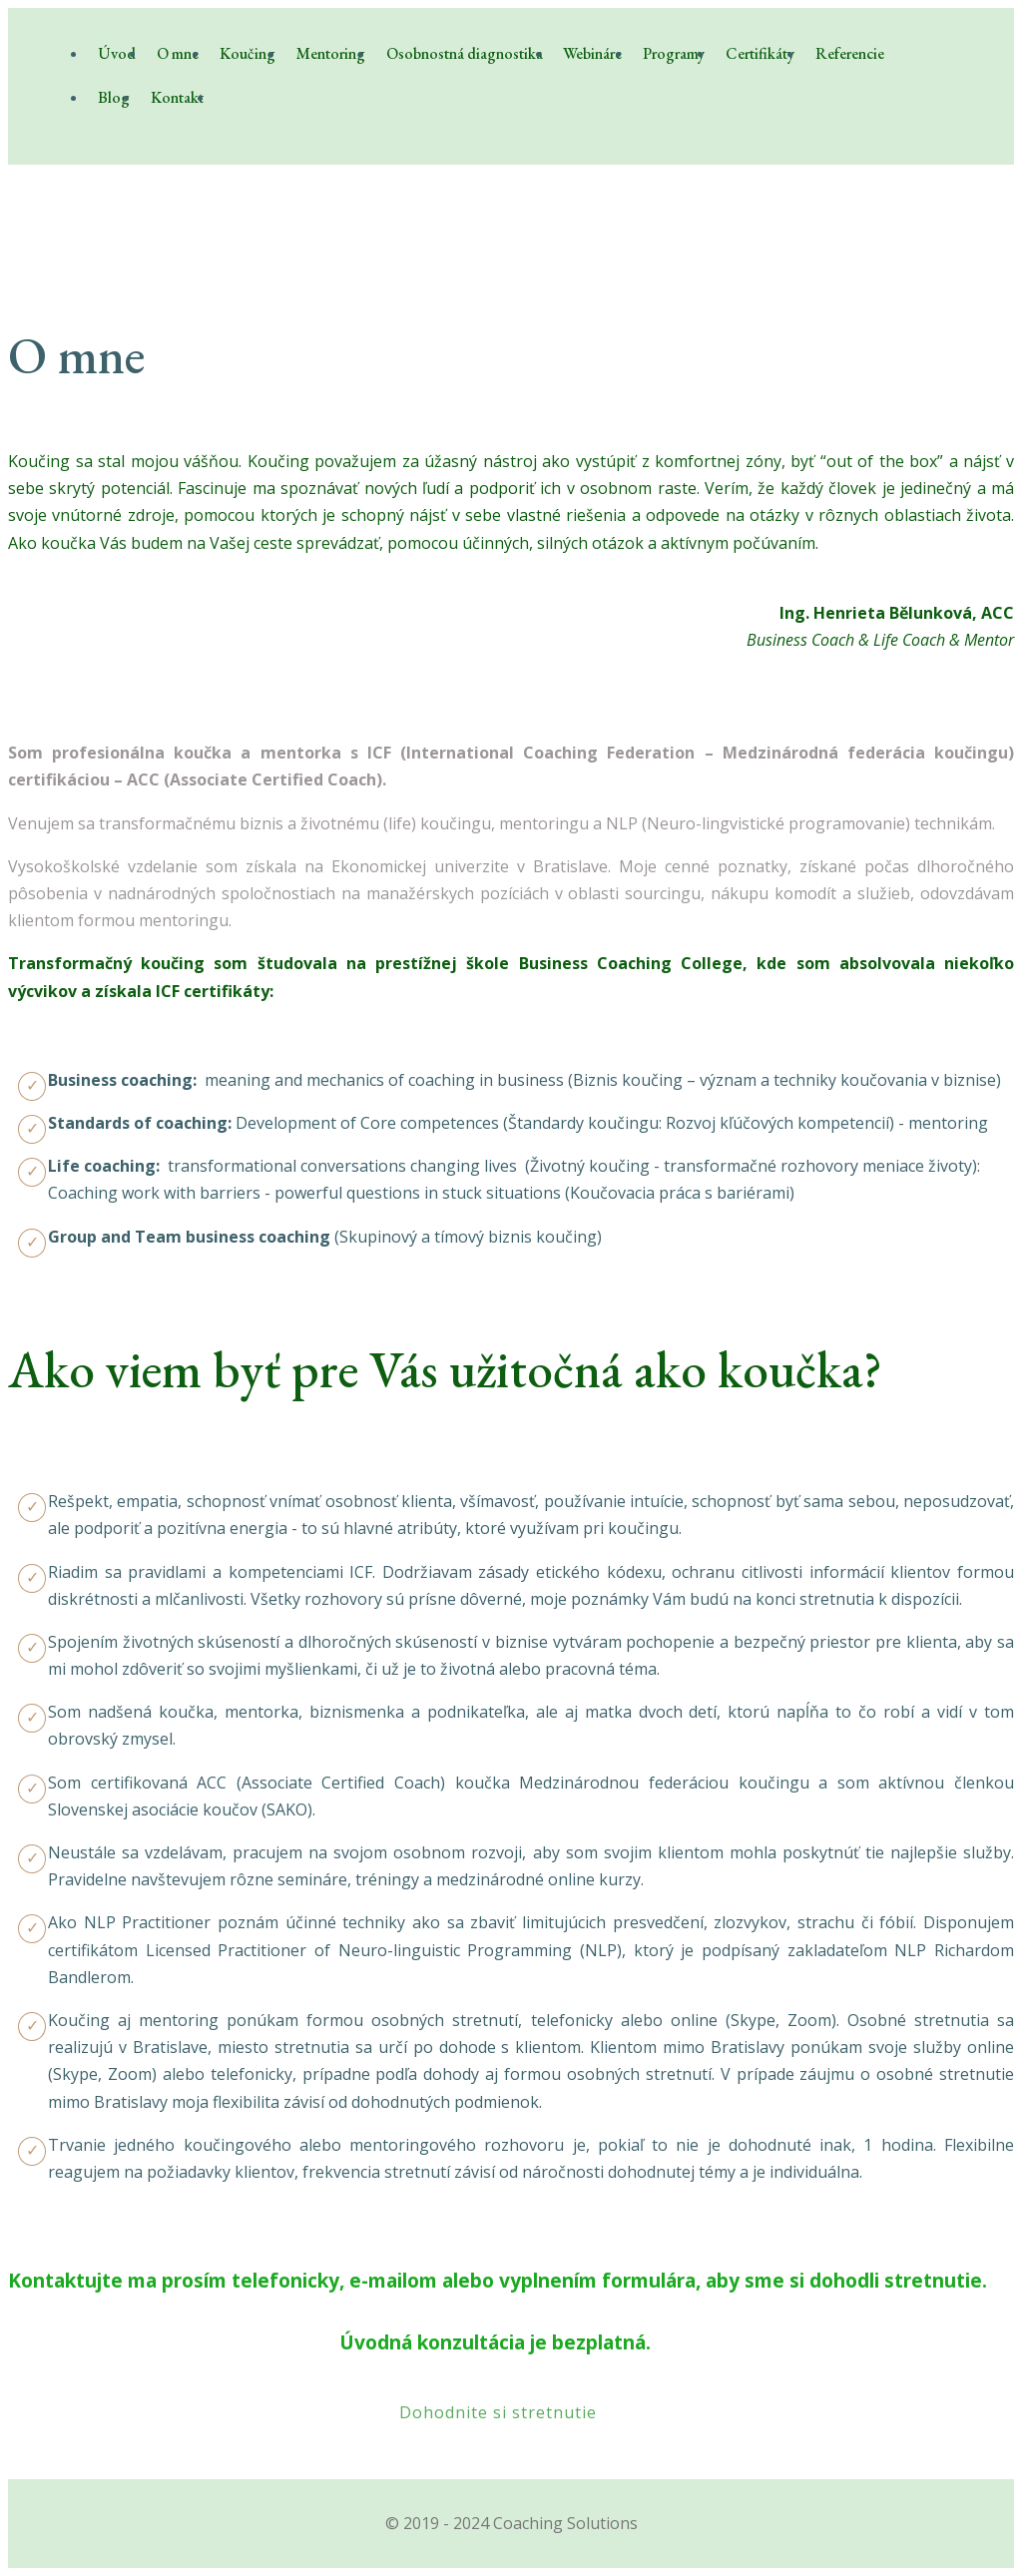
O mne (178, 53)
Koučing (247, 53)
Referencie (849, 53)
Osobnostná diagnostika (464, 53)
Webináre (592, 53)
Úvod (117, 53)
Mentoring (330, 53)
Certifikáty (760, 53)
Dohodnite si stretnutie (498, 2412)
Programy (674, 53)
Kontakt (177, 97)
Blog (114, 97)
